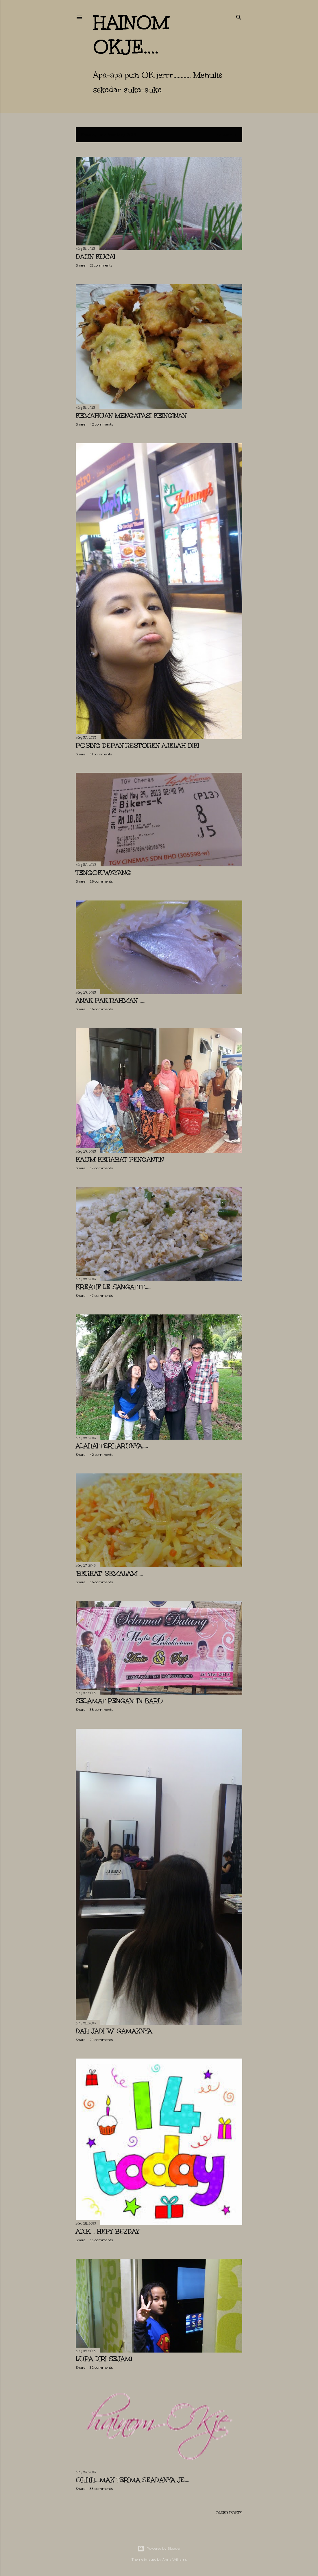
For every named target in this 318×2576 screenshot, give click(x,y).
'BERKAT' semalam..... (109, 1573)
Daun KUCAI (95, 256)
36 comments (101, 1009)
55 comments (101, 265)
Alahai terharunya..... (112, 1446)
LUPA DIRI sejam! (104, 2359)
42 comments (101, 424)
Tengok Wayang (103, 872)
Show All (227, 135)
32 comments (101, 2367)
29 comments (101, 2039)
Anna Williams (174, 2559)
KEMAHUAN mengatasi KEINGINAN (131, 415)
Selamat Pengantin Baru (119, 1701)
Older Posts (229, 2512)
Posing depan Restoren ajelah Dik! (137, 745)
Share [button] (80, 265)
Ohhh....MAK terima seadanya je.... (132, 2480)
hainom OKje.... (131, 34)
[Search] (238, 16)
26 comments (101, 881)
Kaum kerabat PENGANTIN (120, 1159)
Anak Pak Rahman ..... (110, 1000)
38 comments (101, 1709)
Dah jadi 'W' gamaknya (114, 2031)
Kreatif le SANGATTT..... (113, 1287)
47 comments (101, 1295)
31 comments (101, 754)
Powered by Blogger (159, 2548)
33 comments (101, 2240)
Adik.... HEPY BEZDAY (107, 2231)
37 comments (101, 1168)
